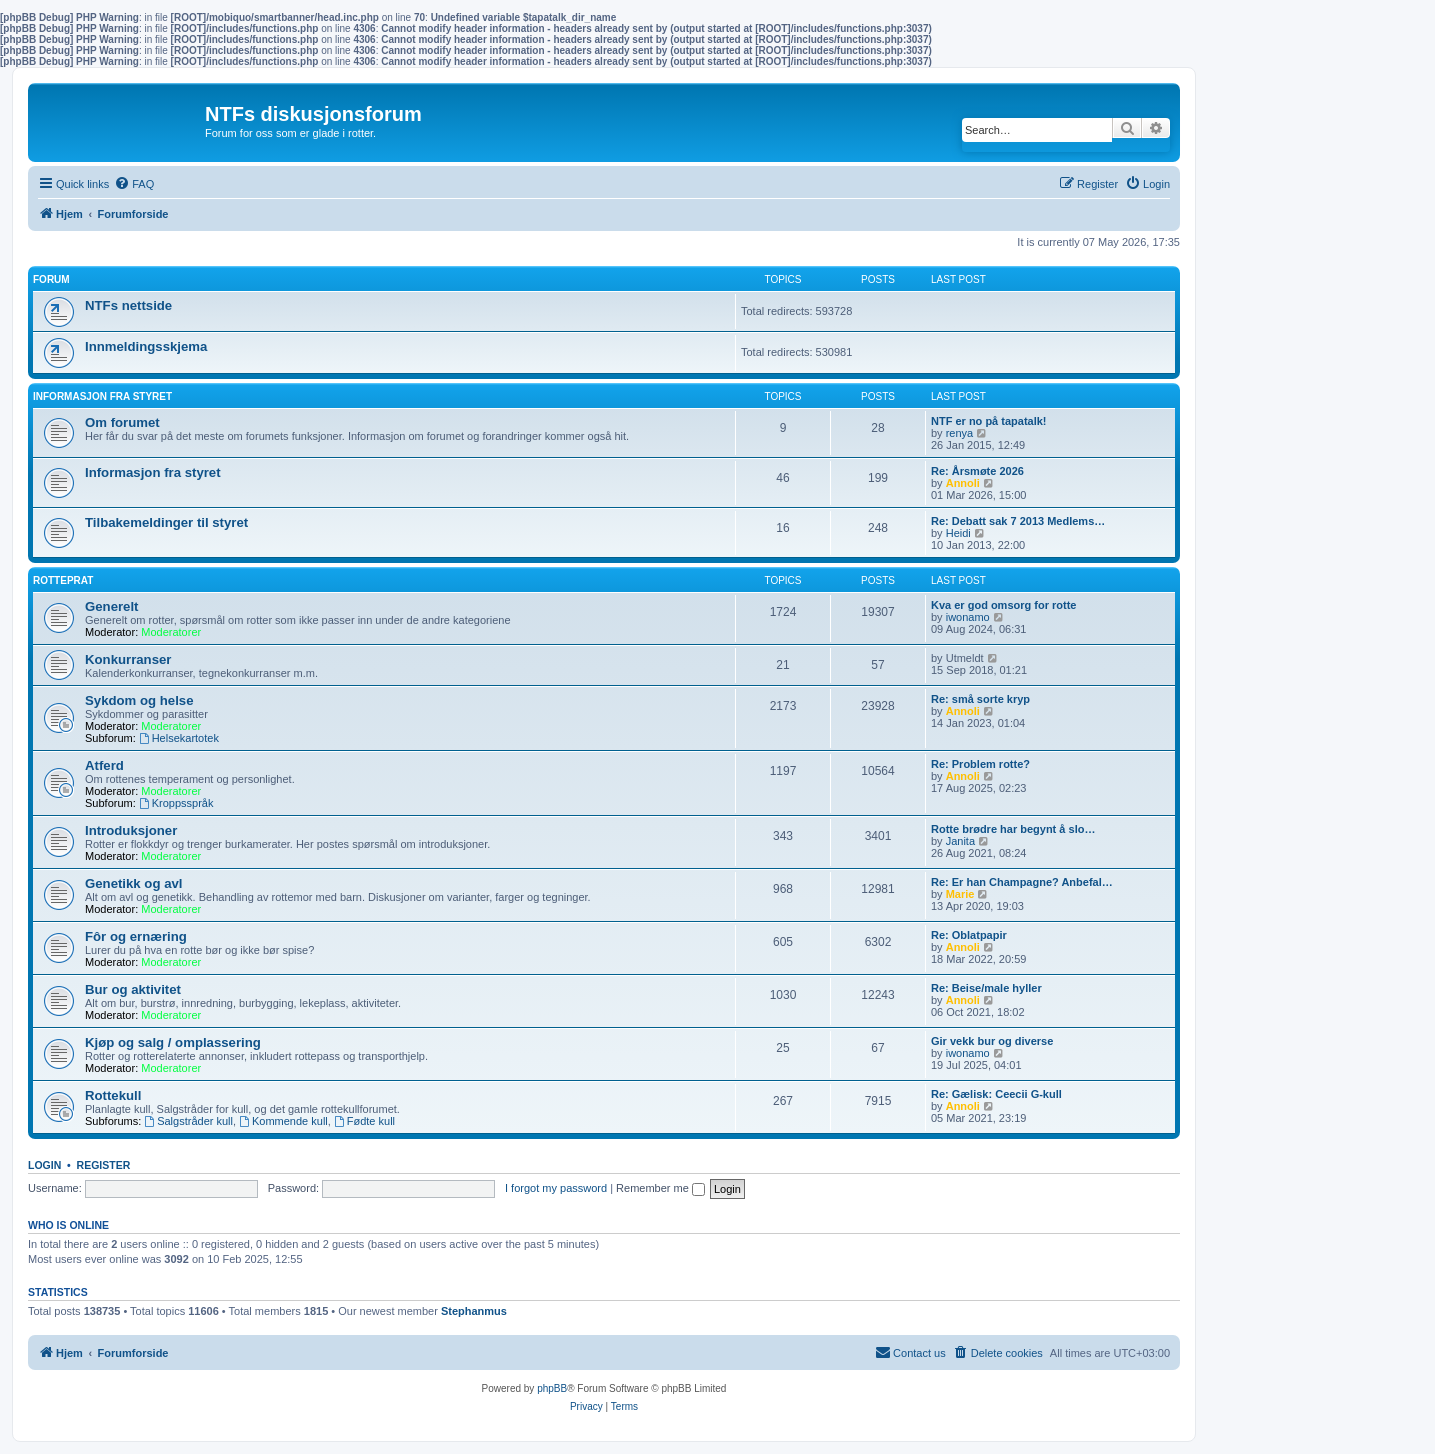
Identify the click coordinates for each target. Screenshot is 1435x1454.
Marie (960, 894)
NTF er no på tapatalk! (989, 421)
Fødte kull (364, 1121)
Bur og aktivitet (133, 989)
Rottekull (113, 1095)
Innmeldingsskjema (146, 346)
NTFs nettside (128, 305)
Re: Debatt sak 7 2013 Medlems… (1018, 521)
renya (960, 433)
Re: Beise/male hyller (986, 988)
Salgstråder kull (188, 1121)
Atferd (104, 765)
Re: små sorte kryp (980, 699)
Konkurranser (128, 659)
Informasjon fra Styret (102, 396)
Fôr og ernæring (136, 936)
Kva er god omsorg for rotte (1003, 605)
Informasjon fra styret (153, 472)
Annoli (963, 483)
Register (104, 1165)
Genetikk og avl (133, 883)
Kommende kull (283, 1121)
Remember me (660, 1188)
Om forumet (122, 422)
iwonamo (968, 617)
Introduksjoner (131, 830)
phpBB (552, 1388)
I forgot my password (556, 1188)
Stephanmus (474, 1311)
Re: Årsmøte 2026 (977, 471)
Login (44, 1165)
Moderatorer (171, 632)
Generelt (112, 606)
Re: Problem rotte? (980, 764)
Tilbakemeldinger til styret (166, 522)
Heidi (958, 533)
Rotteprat (63, 580)
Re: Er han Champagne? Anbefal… (1022, 882)
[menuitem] (134, 184)
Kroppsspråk (176, 803)
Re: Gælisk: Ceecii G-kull (996, 1094)
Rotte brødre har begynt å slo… (1013, 829)
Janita (960, 841)
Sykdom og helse (139, 700)
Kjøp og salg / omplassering (173, 1042)
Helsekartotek (179, 738)
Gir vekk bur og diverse (992, 1041)
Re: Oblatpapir (969, 935)
